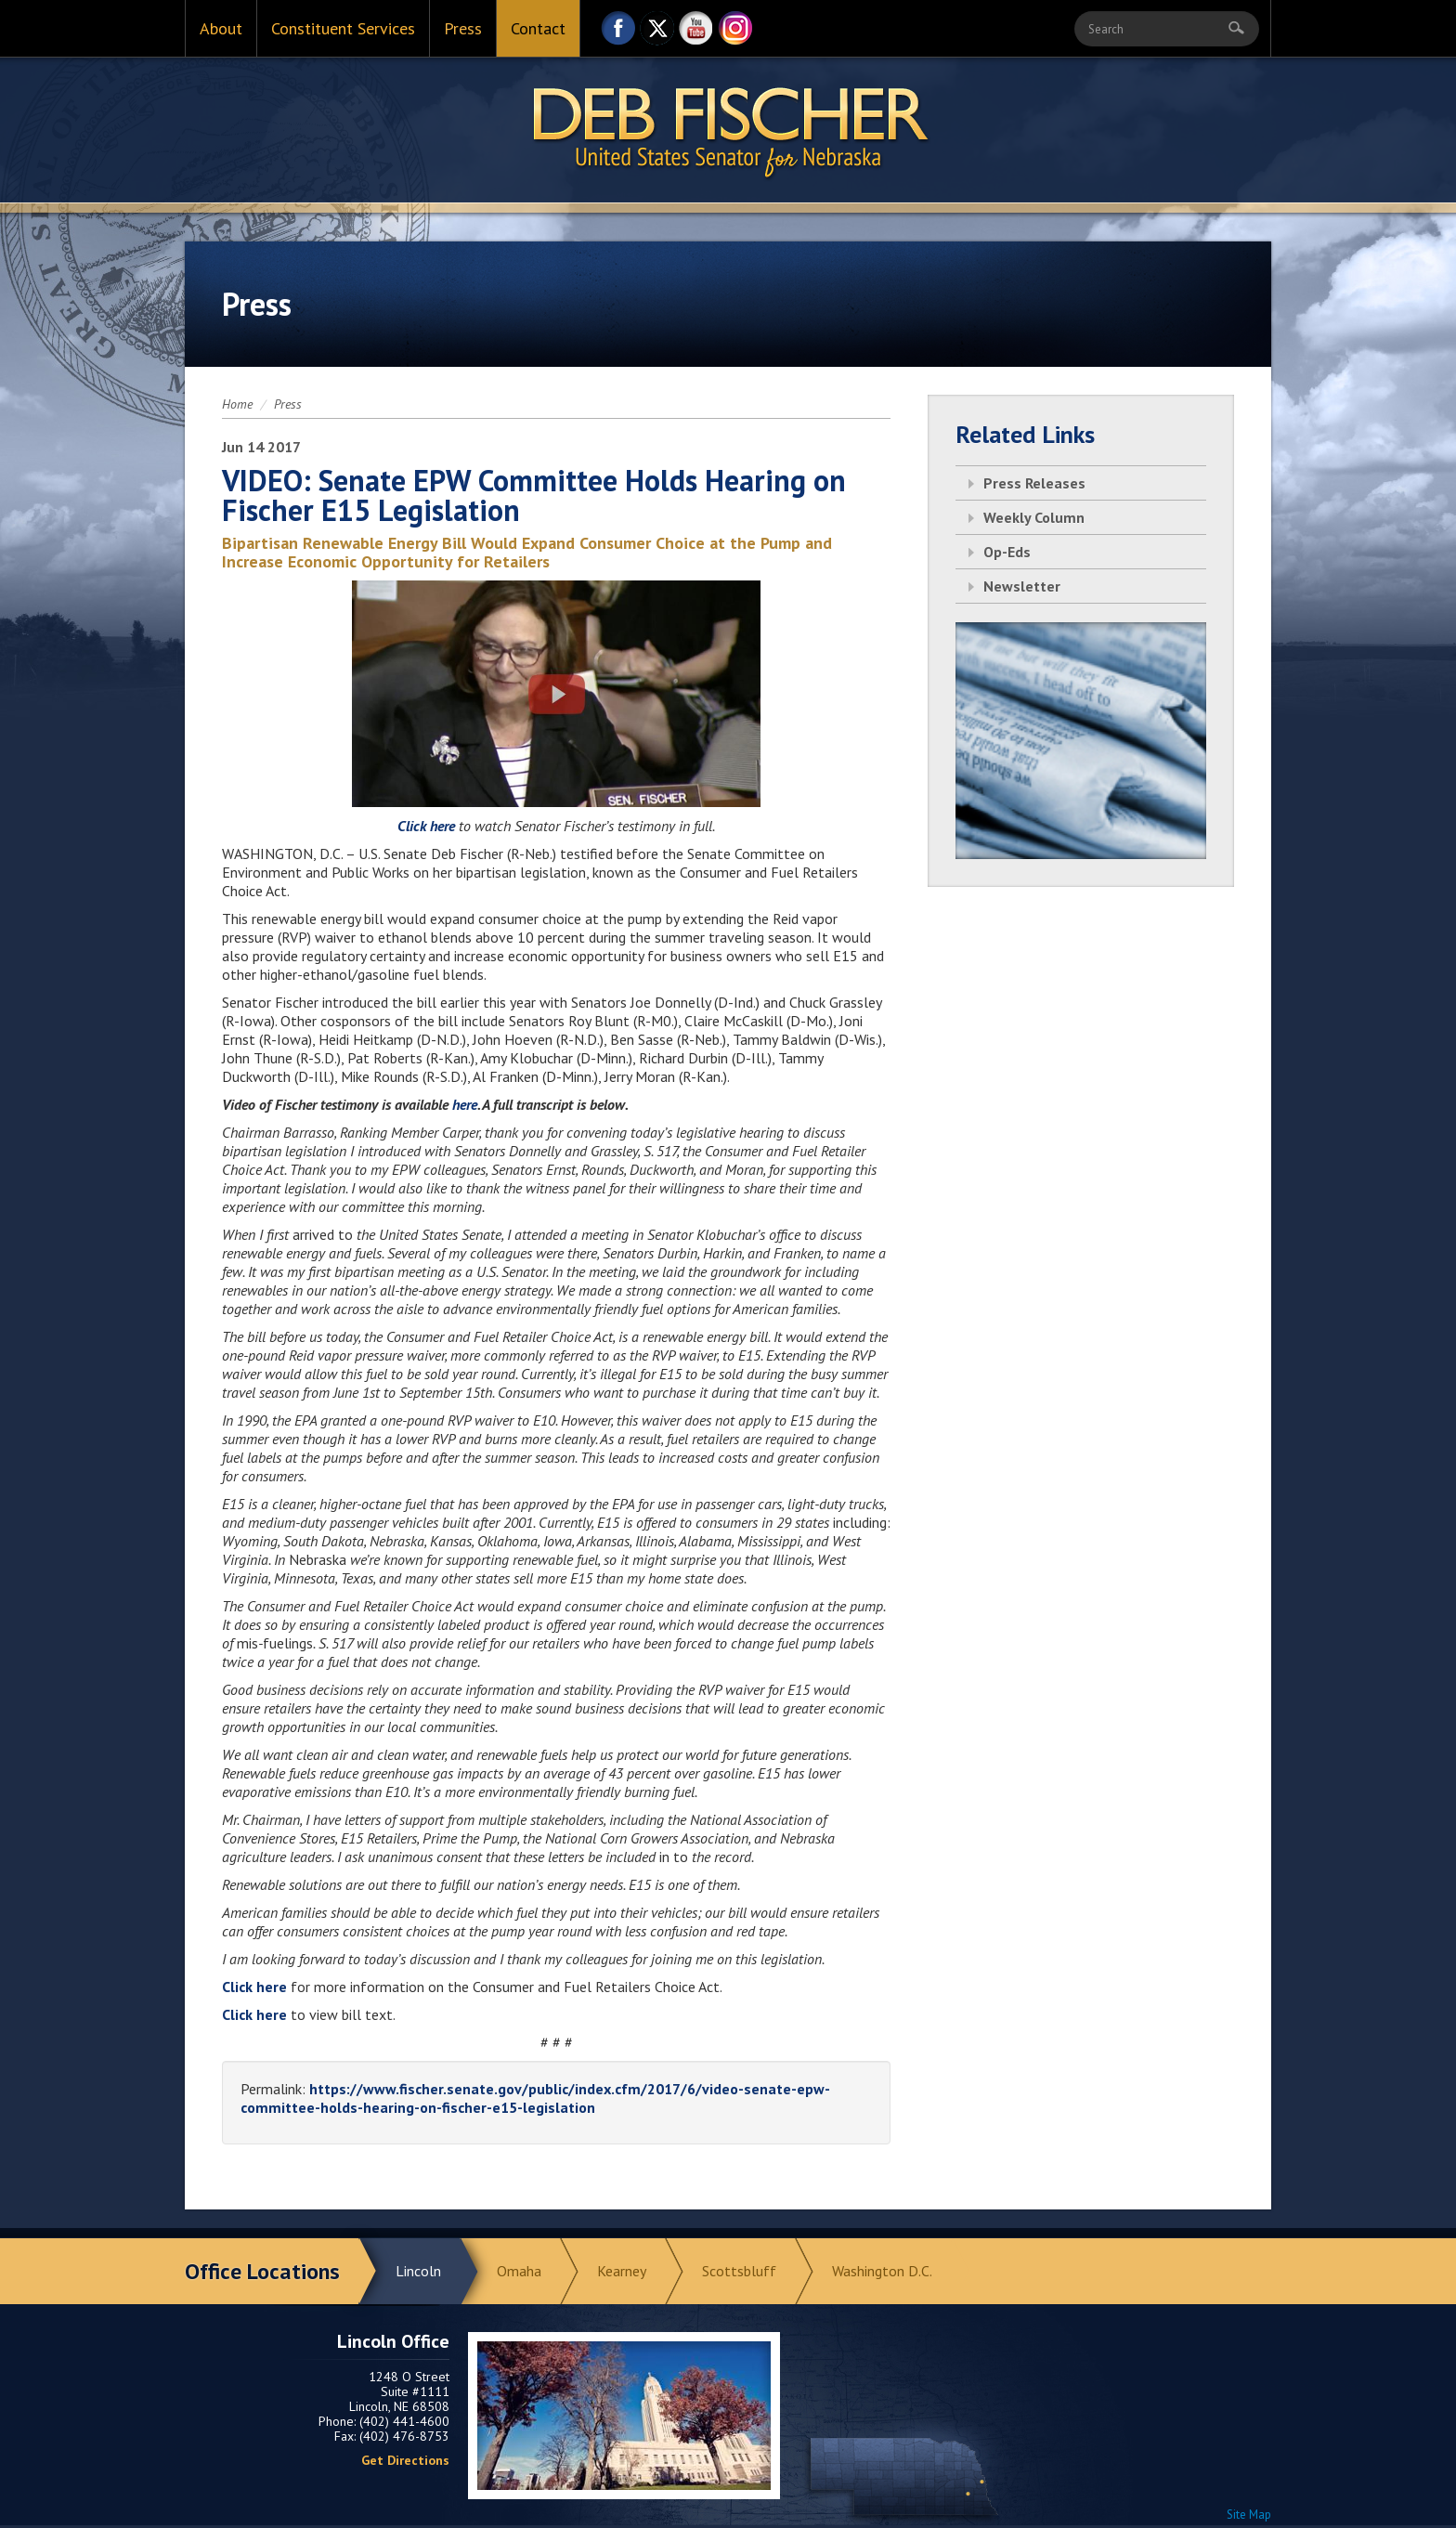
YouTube (696, 33)
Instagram (735, 33)
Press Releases (1034, 483)
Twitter (657, 33)
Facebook (618, 33)
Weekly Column (1034, 517)
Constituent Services (343, 28)
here (464, 1104)
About (221, 28)
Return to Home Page (728, 131)
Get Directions (405, 2460)
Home (237, 404)
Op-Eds (1007, 551)
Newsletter (1021, 586)
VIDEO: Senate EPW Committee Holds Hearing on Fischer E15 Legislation (534, 495)
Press (463, 28)
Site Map (1249, 2514)
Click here (428, 825)
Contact (538, 28)
